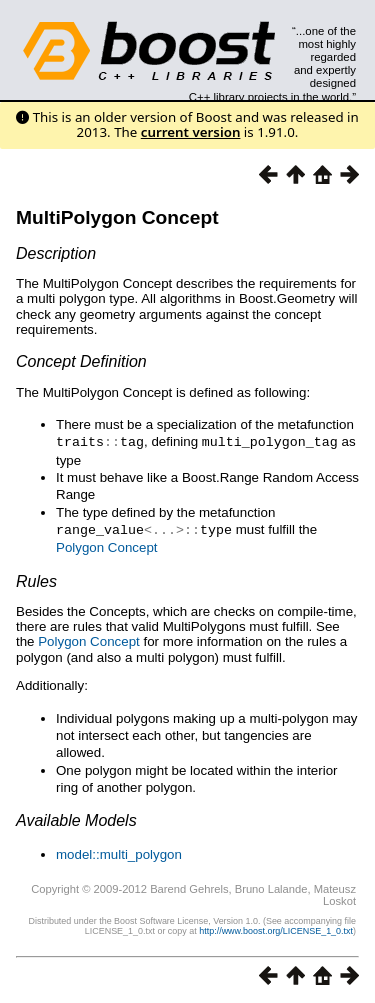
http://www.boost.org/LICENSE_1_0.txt (276, 929)
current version (191, 132)
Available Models (76, 818)
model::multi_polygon (119, 852)
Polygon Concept (107, 545)
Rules (36, 579)
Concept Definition (81, 361)
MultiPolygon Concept (117, 217)
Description (56, 253)
